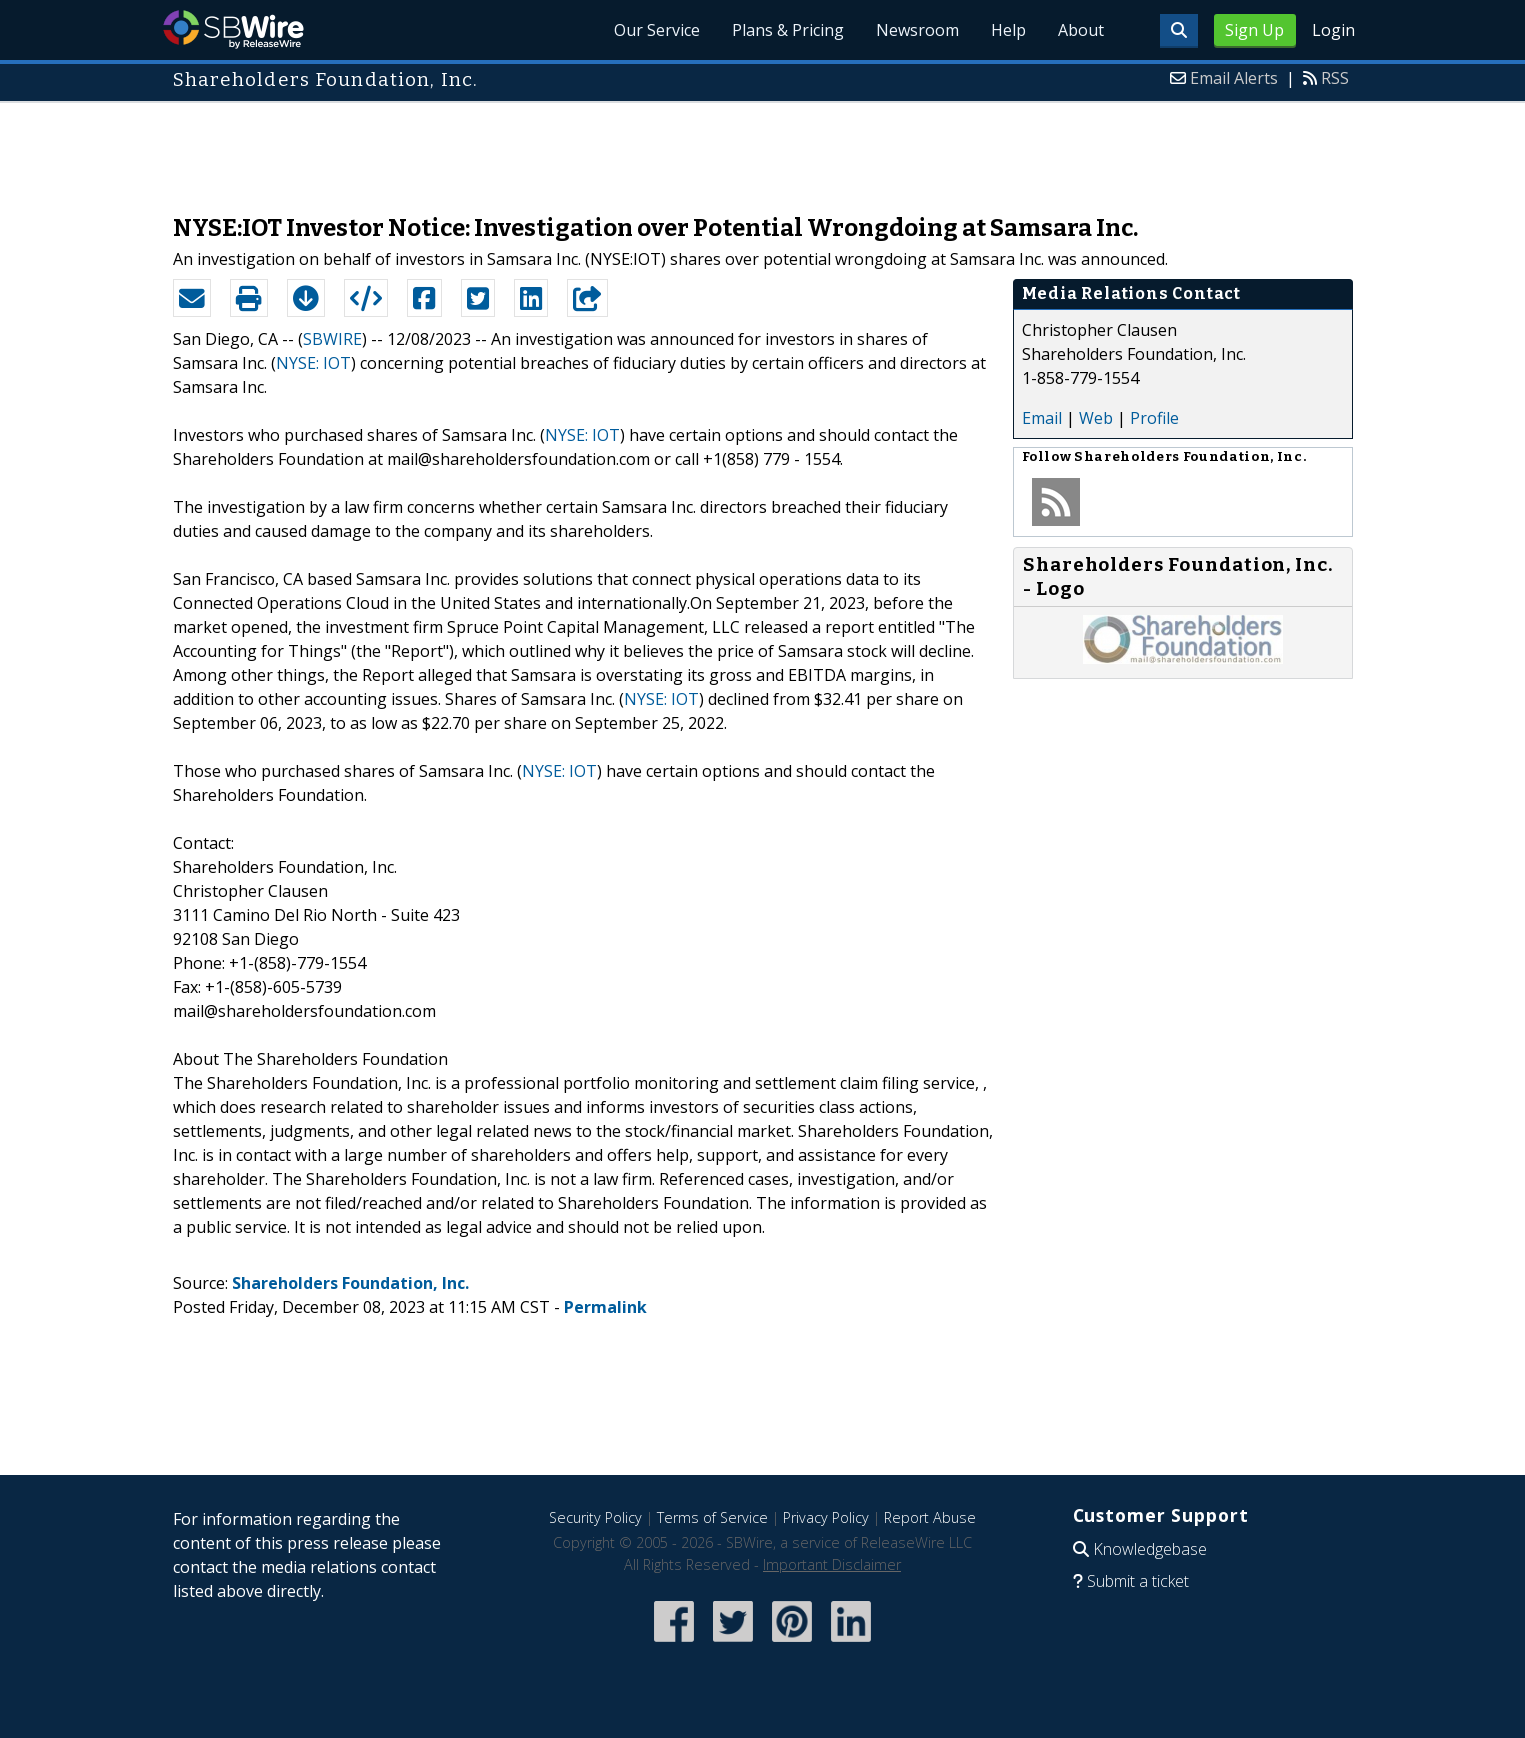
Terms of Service (712, 1517)
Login (1333, 30)
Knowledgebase (1150, 1549)
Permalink (605, 1307)
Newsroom (917, 30)
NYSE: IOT (313, 363)
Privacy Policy (826, 1517)
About (1081, 30)
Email (1042, 418)
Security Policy (595, 1517)
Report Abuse (930, 1517)
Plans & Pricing (788, 30)
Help (1008, 30)
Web (1096, 418)
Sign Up (1254, 30)
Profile (1154, 418)
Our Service (657, 30)
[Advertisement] (763, 148)
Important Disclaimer (832, 1564)
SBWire (233, 29)
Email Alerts (1234, 78)
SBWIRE (332, 339)
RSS (1335, 78)
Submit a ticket (1138, 1581)
